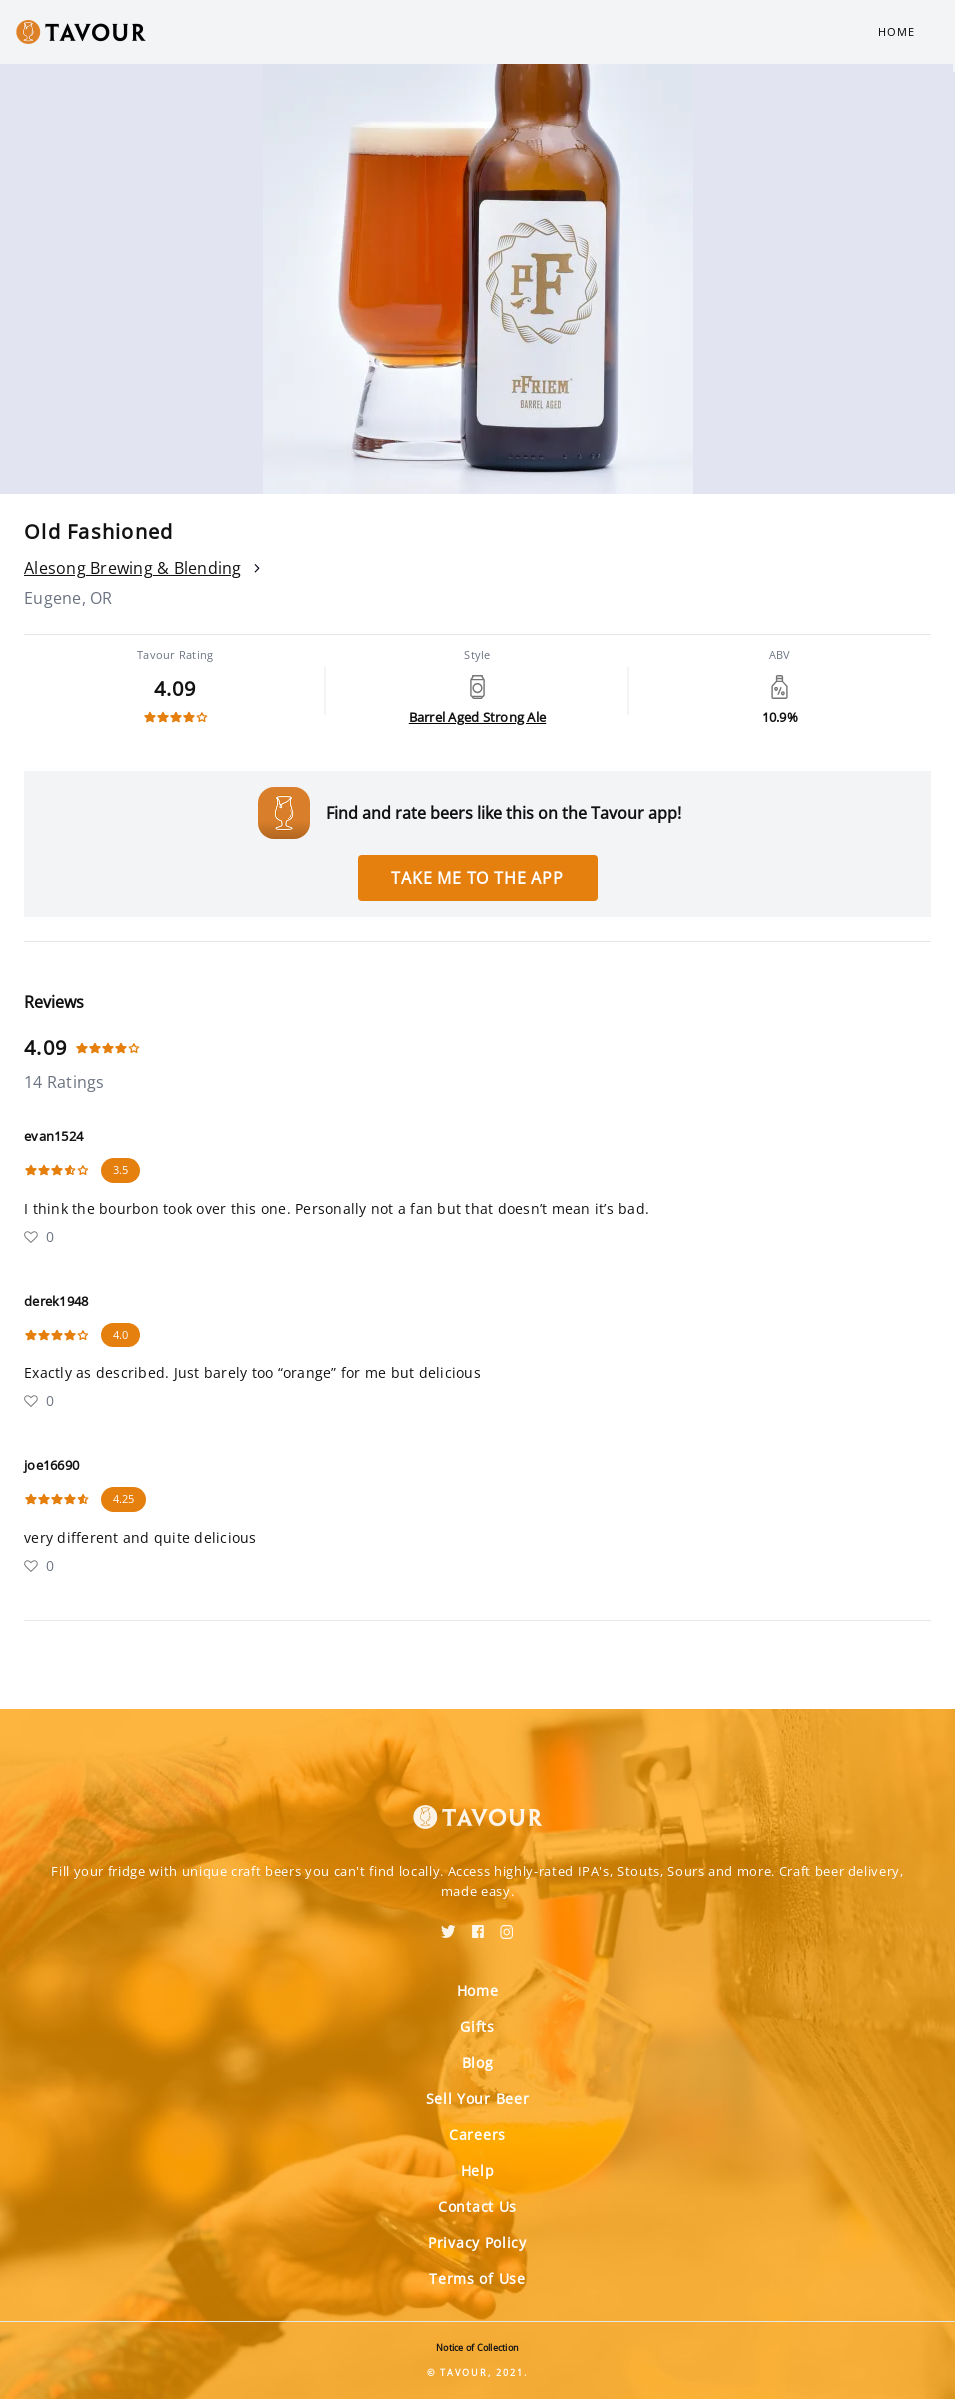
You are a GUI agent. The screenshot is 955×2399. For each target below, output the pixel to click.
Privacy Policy (477, 2242)
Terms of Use (477, 2278)
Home (896, 31)
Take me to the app (477, 878)
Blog (478, 2062)
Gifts (477, 2026)
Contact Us (477, 2206)
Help (478, 2170)
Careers (477, 2134)
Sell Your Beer (478, 2098)
